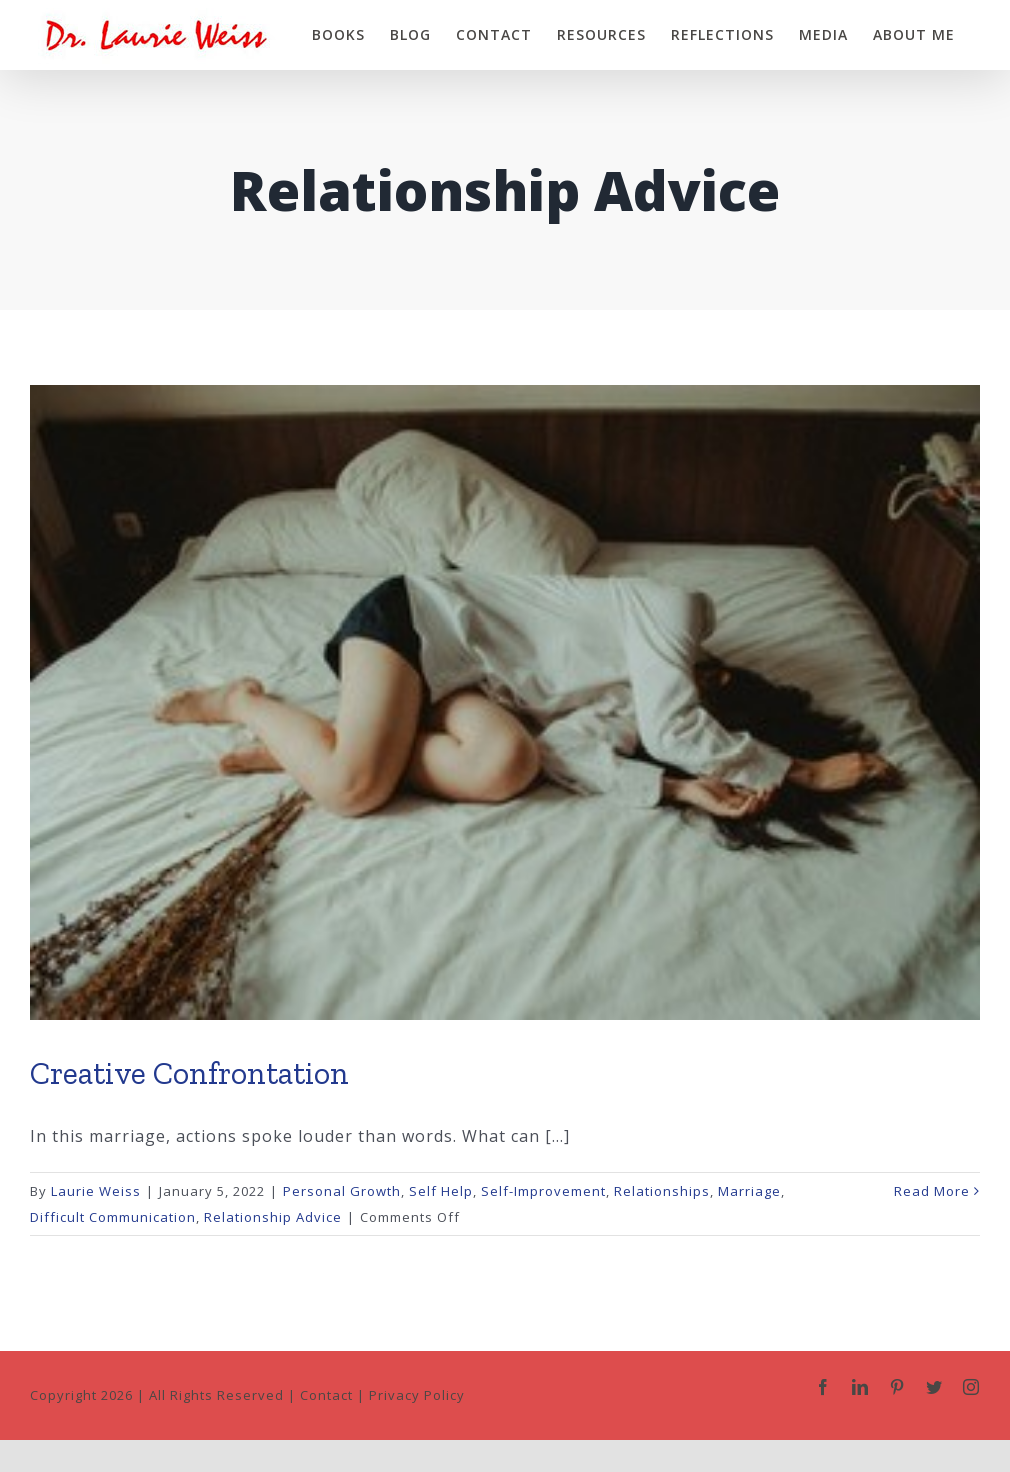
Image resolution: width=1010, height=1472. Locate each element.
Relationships (662, 1188)
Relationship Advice (273, 1214)
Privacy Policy (417, 1392)
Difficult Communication (113, 1214)
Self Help (441, 1188)
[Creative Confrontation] (505, 702)
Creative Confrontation (189, 1070)
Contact (326, 1392)
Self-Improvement (543, 1188)
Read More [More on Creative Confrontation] (932, 1188)
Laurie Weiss (96, 1188)
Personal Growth (342, 1188)
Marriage (749, 1188)
